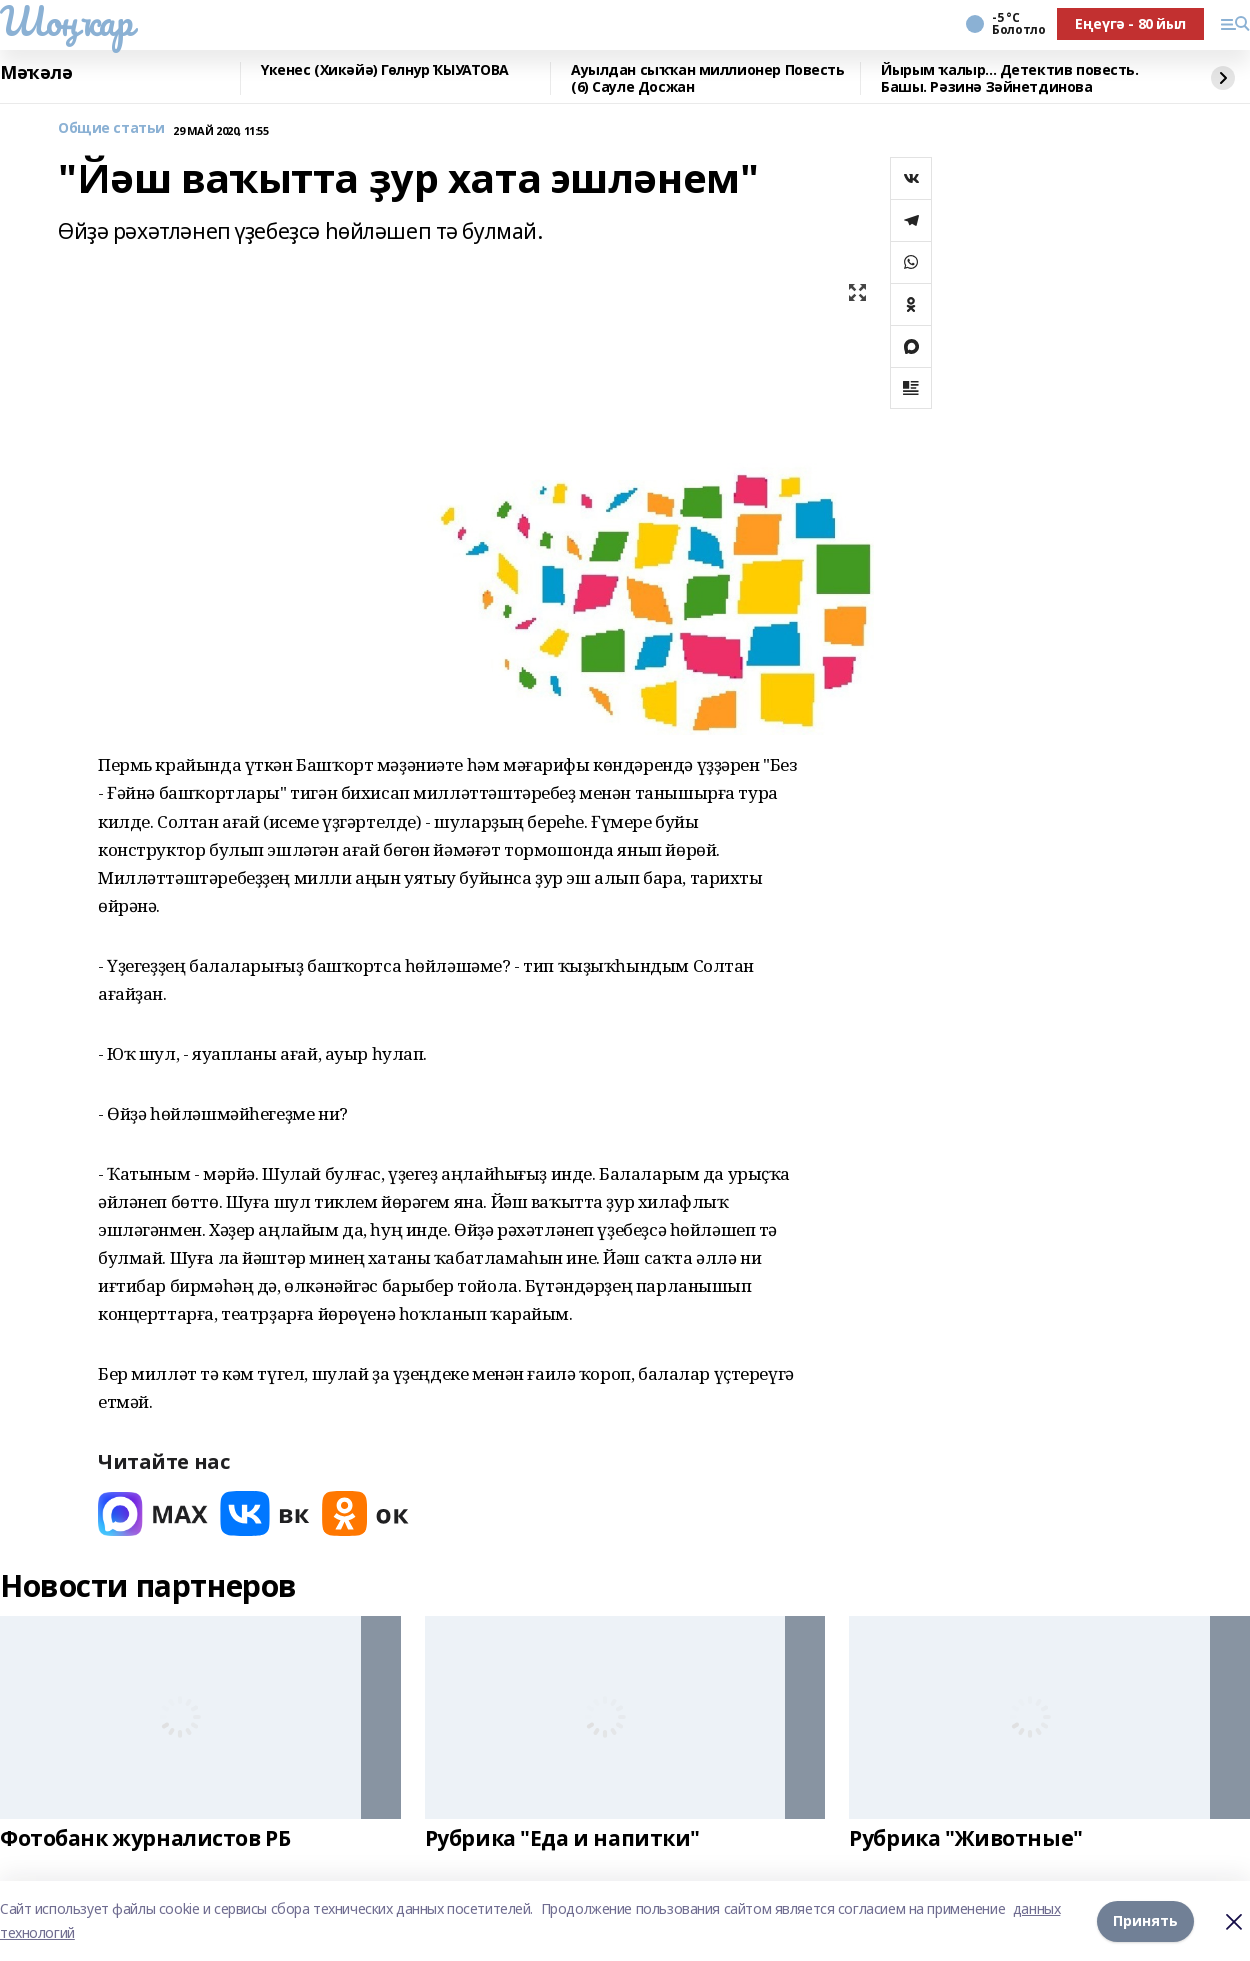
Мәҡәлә (36, 73)
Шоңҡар (66, 21)
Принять (1145, 1920)
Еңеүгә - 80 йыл (1130, 23)
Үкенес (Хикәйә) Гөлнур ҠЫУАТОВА (385, 70)
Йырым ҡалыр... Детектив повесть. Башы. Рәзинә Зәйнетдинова (1010, 78)
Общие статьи (111, 128)
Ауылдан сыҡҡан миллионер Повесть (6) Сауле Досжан (708, 78)
